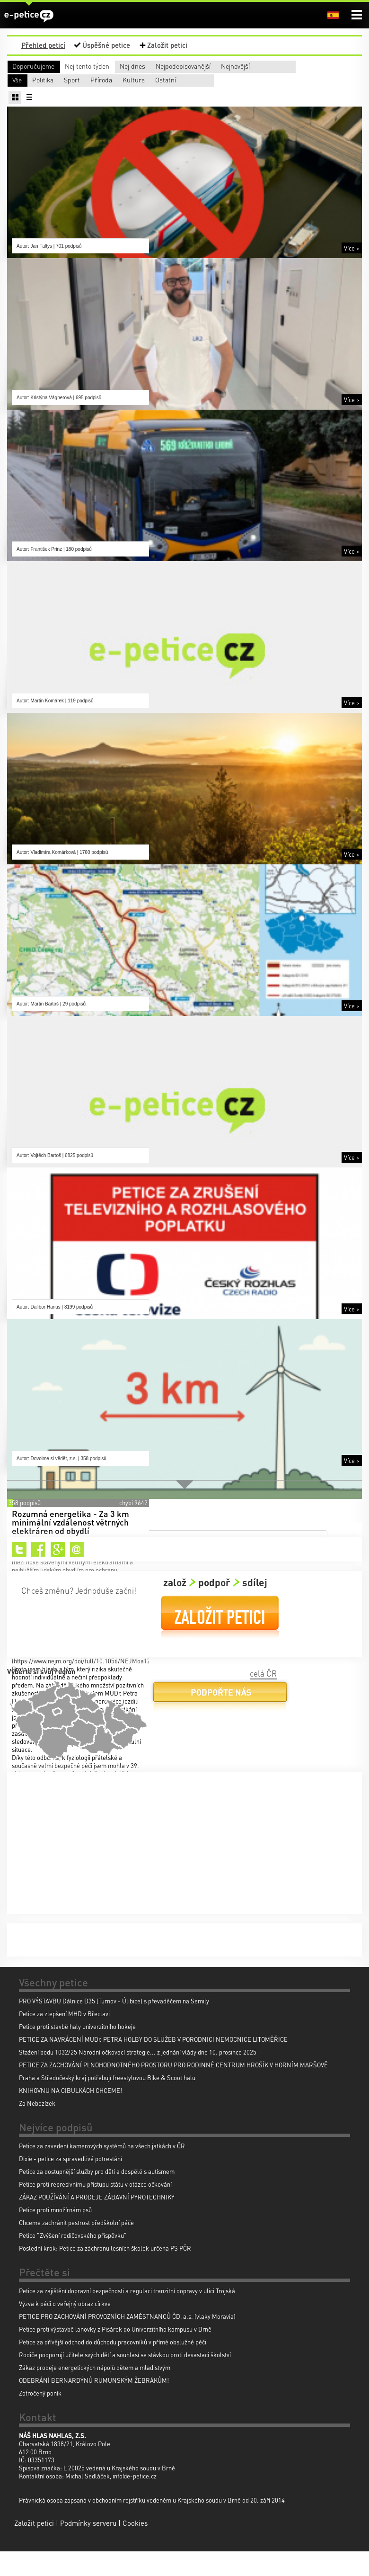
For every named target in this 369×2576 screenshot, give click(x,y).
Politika (102, 92)
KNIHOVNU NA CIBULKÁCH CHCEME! (70, 2115)
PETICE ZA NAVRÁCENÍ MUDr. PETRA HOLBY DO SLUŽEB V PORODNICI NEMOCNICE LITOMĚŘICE (153, 2064)
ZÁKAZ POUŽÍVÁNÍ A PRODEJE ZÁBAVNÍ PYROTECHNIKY (97, 2221)
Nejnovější (26, 78)
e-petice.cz (29, 16)
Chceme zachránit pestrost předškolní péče (76, 2247)
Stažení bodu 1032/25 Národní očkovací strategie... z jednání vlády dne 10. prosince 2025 (137, 2077)
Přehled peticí (43, 45)
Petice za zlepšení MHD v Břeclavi (64, 2038)
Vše (17, 92)
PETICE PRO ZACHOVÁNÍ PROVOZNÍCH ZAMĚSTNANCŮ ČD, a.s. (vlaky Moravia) (127, 2341)
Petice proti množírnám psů (55, 2234)
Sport (170, 92)
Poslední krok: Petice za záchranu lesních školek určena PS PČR (105, 2273)
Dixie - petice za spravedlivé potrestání (70, 2183)
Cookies (135, 2547)
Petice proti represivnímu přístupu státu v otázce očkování (95, 2209)
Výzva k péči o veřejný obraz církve (65, 2328)
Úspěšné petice (106, 45)
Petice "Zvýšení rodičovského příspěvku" (73, 2260)
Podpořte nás (220, 1720)
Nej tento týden (113, 66)
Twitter (19, 1574)
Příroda (244, 92)
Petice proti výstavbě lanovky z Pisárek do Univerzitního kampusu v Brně (115, 2354)
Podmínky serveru (88, 2547)
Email (77, 1574)
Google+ (58, 1574)
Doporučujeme (33, 66)
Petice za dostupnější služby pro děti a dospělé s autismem (97, 2196)
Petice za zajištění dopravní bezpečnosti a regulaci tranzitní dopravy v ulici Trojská (127, 2315)
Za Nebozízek (37, 2128)
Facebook (38, 1574)
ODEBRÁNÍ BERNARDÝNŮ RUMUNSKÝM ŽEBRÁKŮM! (94, 2405)
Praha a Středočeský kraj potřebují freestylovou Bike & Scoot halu (107, 2102)
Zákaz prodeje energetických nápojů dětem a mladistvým (94, 2392)
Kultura (23, 104)
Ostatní (93, 104)
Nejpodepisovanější (295, 66)
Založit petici (167, 45)
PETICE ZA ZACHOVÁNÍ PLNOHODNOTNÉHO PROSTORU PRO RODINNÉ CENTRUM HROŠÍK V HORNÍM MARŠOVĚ (173, 2089)
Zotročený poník (40, 2418)
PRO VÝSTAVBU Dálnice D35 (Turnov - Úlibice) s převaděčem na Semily (114, 2025)
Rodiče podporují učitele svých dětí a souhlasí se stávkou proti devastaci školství (125, 2379)
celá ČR (263, 1698)
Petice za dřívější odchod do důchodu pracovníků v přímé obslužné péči (112, 2366)
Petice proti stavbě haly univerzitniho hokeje (77, 2051)
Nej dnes (192, 66)
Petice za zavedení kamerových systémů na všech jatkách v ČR (102, 2170)
